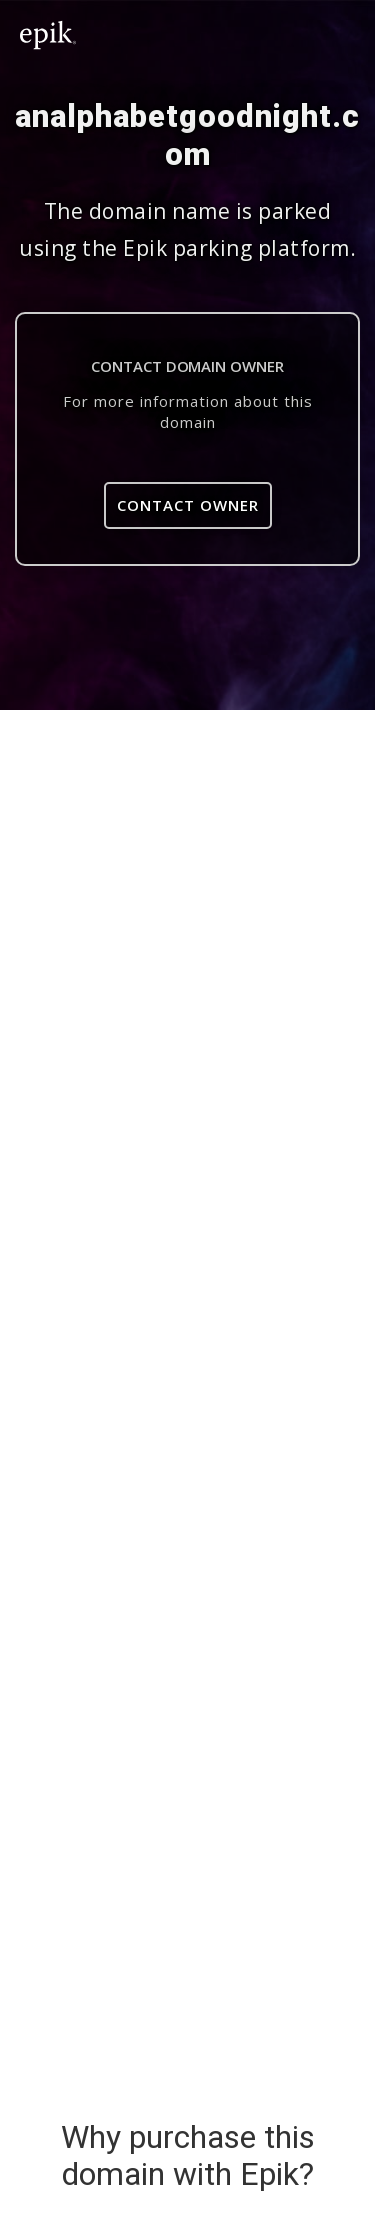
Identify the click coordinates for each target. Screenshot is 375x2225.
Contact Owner (188, 505)
